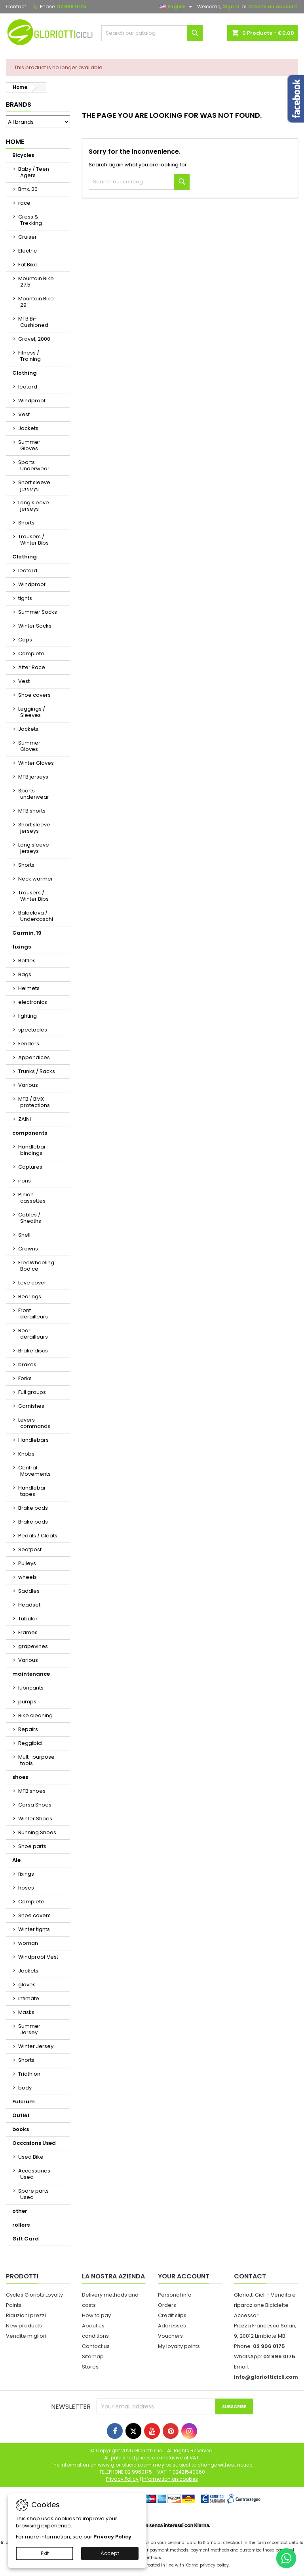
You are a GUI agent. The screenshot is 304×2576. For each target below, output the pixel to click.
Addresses (172, 2325)
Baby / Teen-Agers (35, 172)
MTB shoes (32, 1791)
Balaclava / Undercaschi (35, 916)
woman (28, 1943)
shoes (20, 1777)
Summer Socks (37, 612)
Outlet (21, 2115)
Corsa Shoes (34, 1804)
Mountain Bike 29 (36, 302)
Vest (24, 414)
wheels (27, 1577)
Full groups (32, 1392)
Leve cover (32, 1282)
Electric (27, 251)
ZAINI (24, 1119)
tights (25, 598)
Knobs (26, 1454)
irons (24, 1180)
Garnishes (31, 1406)
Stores (90, 2366)
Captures (30, 1167)
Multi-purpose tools (36, 1760)
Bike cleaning (35, 1715)
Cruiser (27, 237)
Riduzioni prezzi (26, 2315)
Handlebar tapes (32, 1491)
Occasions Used (34, 2143)
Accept (110, 2553)
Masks (26, 2012)
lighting (27, 1016)
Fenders (28, 1043)
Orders (167, 2305)
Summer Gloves (29, 445)
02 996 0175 (71, 6)
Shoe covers (34, 695)
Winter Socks (34, 626)
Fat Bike (28, 264)
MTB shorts (32, 811)
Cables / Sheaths (29, 1218)
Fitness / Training (29, 356)
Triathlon (29, 2074)
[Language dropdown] (177, 6)
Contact (16, 6)
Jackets (28, 428)
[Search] (152, 33)
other (19, 2211)
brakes (27, 1364)
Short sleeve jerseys (34, 485)
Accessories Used (34, 2174)
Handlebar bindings (32, 1150)
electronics (32, 1002)
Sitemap (93, 2356)
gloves (27, 1984)
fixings (21, 946)
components (29, 1133)
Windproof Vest (38, 1957)
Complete (31, 653)
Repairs (28, 1729)
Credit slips (172, 2315)
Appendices (34, 1057)
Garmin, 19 (27, 933)
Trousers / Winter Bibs (33, 540)
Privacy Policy (112, 2536)
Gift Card (25, 2238)
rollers (21, 2225)
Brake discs (33, 1350)
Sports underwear (33, 794)
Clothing (24, 373)
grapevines (33, 1646)
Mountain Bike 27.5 (36, 282)
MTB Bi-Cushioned (33, 322)
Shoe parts (32, 1846)
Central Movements (34, 1471)
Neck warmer (35, 879)
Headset (29, 1605)
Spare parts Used (33, 2194)
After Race (31, 667)
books (20, 2129)
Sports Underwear (33, 465)
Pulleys (27, 1563)
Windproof (32, 400)
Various (28, 1085)
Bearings (29, 1296)
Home (15, 141)
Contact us (96, 2346)
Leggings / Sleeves (31, 712)
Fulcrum (23, 2101)
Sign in (231, 6)
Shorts (26, 522)
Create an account (272, 6)
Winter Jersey (35, 2046)
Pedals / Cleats (37, 1535)
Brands (18, 104)
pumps (27, 1701)
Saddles (29, 1591)
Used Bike (31, 2157)
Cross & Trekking (30, 220)
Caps (25, 639)
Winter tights (34, 1929)
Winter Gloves (36, 763)
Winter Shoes (35, 1818)
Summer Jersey (29, 2029)
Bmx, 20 (28, 189)
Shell (24, 1235)
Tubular (28, 1618)
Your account (183, 2276)
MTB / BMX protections (34, 1102)
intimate (28, 1998)
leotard (27, 386)
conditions (95, 2336)
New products (24, 2325)
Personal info (175, 2295)
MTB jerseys (33, 777)
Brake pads (33, 1508)
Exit (45, 2553)
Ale (16, 1860)
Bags (24, 974)
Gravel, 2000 (34, 339)
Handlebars (33, 1440)
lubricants (31, 1688)
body (25, 2087)
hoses (26, 1887)
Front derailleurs (33, 1313)
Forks (25, 1378)
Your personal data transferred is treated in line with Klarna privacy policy (152, 2565)
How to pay (96, 2315)
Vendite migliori (26, 2336)
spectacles (32, 1029)
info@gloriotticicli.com (266, 2377)
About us (93, 2325)
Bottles (27, 960)
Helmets (29, 988)
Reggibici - (32, 1743)
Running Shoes (37, 1832)
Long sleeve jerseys (33, 506)
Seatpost (30, 1549)
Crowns (28, 1248)
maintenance (31, 1674)
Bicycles (23, 155)
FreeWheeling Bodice (36, 1266)
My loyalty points (179, 2346)
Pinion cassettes (32, 1198)
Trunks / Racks (36, 1071)
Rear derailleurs (33, 1334)
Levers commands (34, 1423)
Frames (28, 1632)
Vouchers (170, 2336)
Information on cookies (170, 2479)
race (24, 203)
